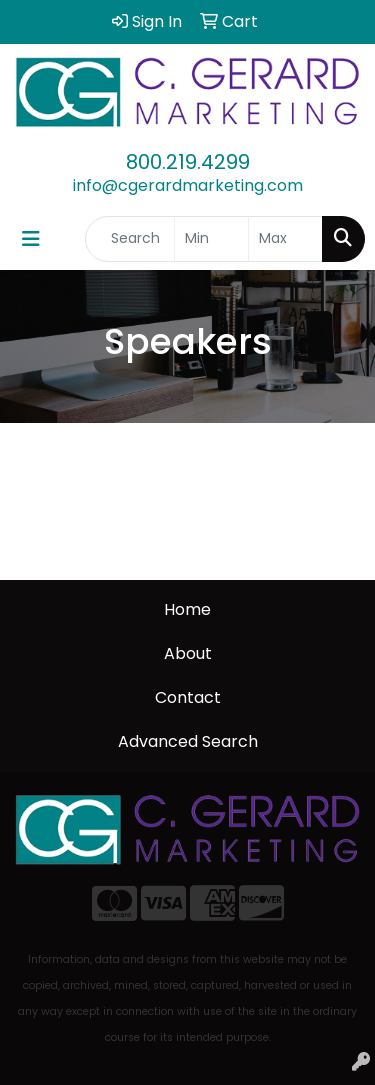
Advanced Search (188, 741)
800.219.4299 (188, 162)
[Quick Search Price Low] (211, 239)
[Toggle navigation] (31, 239)
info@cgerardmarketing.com (188, 185)
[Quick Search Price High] (285, 239)
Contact (188, 697)
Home (187, 609)
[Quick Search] (130, 239)
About (188, 653)
